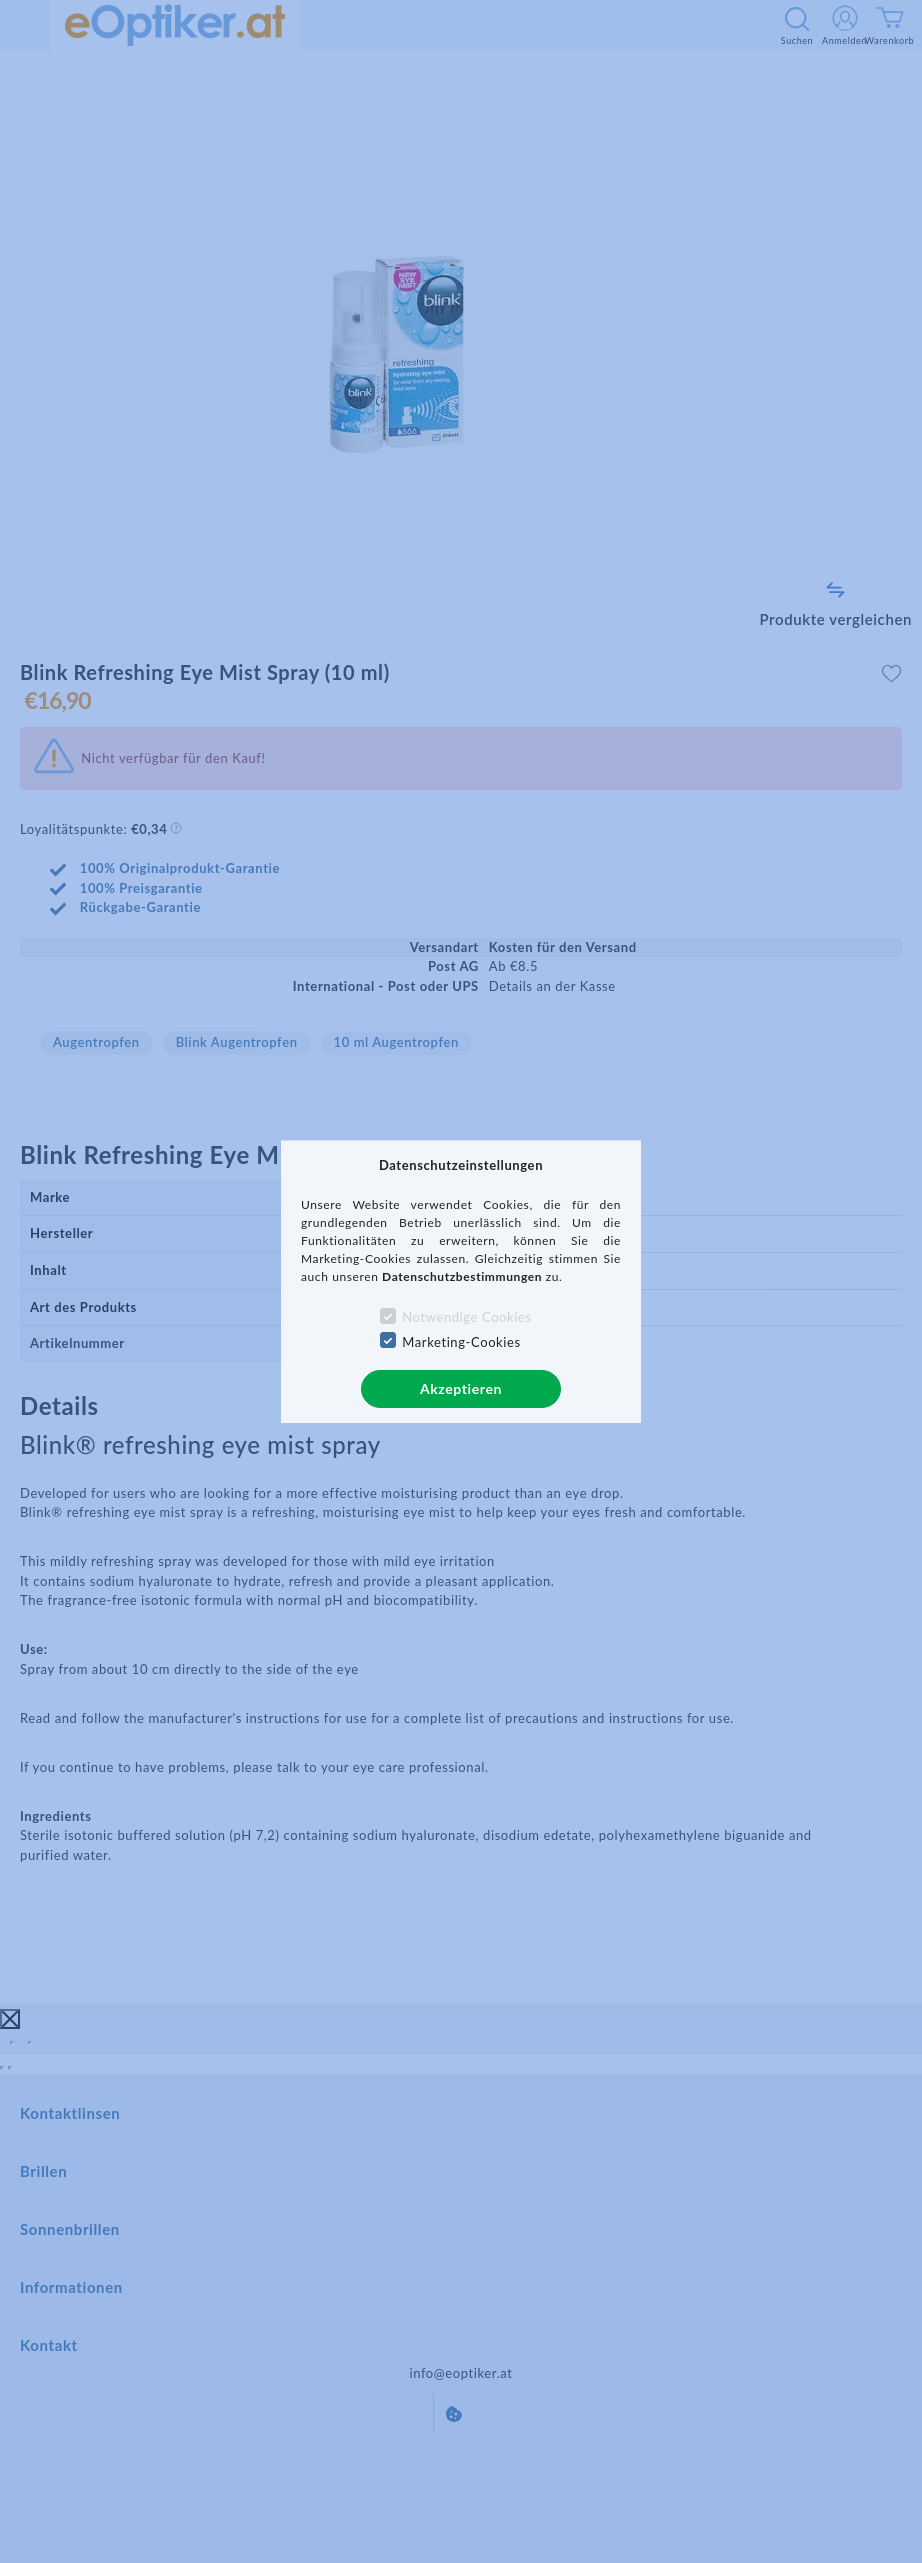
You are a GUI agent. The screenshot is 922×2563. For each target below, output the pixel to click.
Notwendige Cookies (466, 1317)
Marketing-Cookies (461, 1342)
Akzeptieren (461, 1388)
